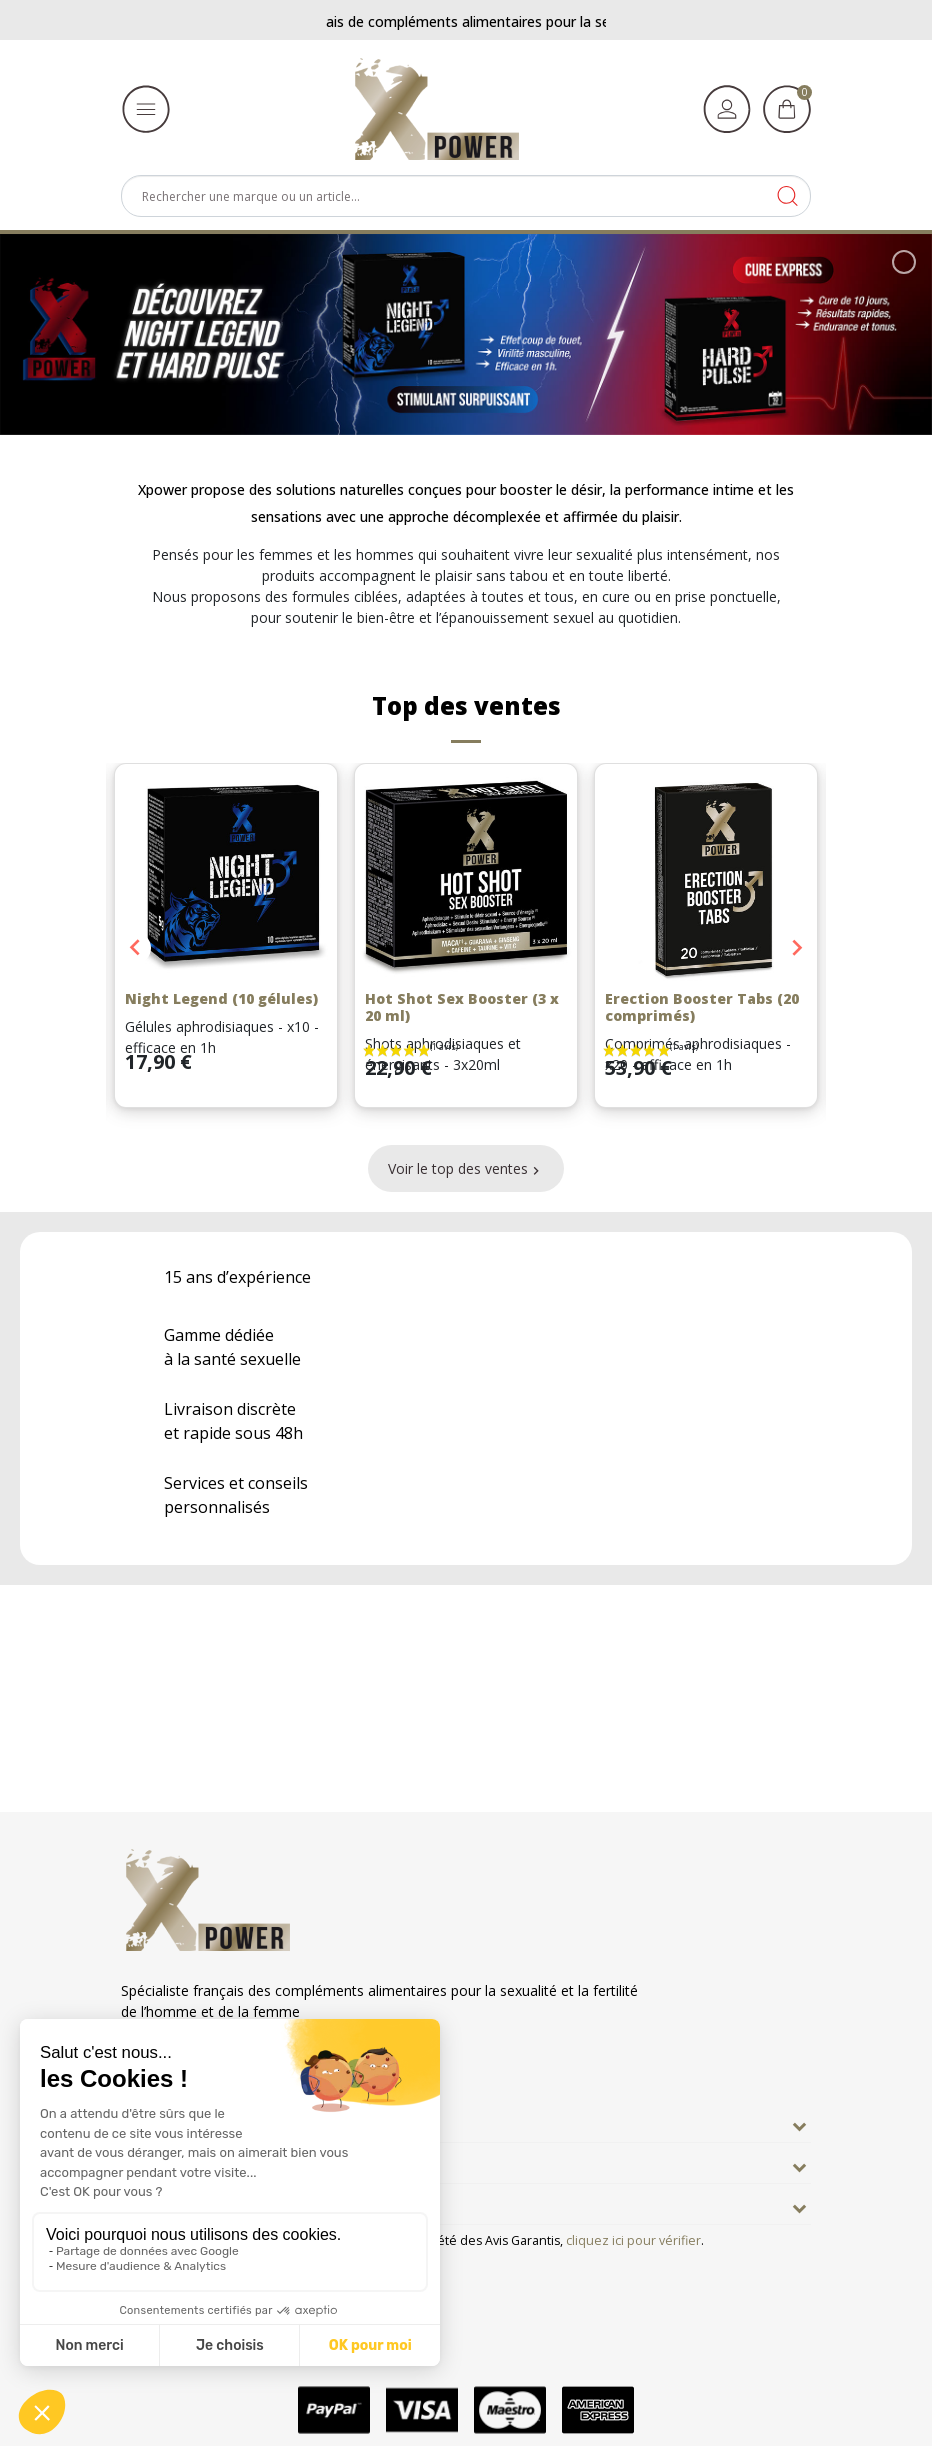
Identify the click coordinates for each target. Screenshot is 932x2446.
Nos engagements (195, 2163)
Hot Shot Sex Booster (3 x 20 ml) (462, 1007)
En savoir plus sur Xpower (222, 2122)
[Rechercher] (466, 196)
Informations (174, 2204)
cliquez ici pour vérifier (633, 2240)
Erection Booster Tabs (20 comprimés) (702, 1007)
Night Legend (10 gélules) (221, 998)
